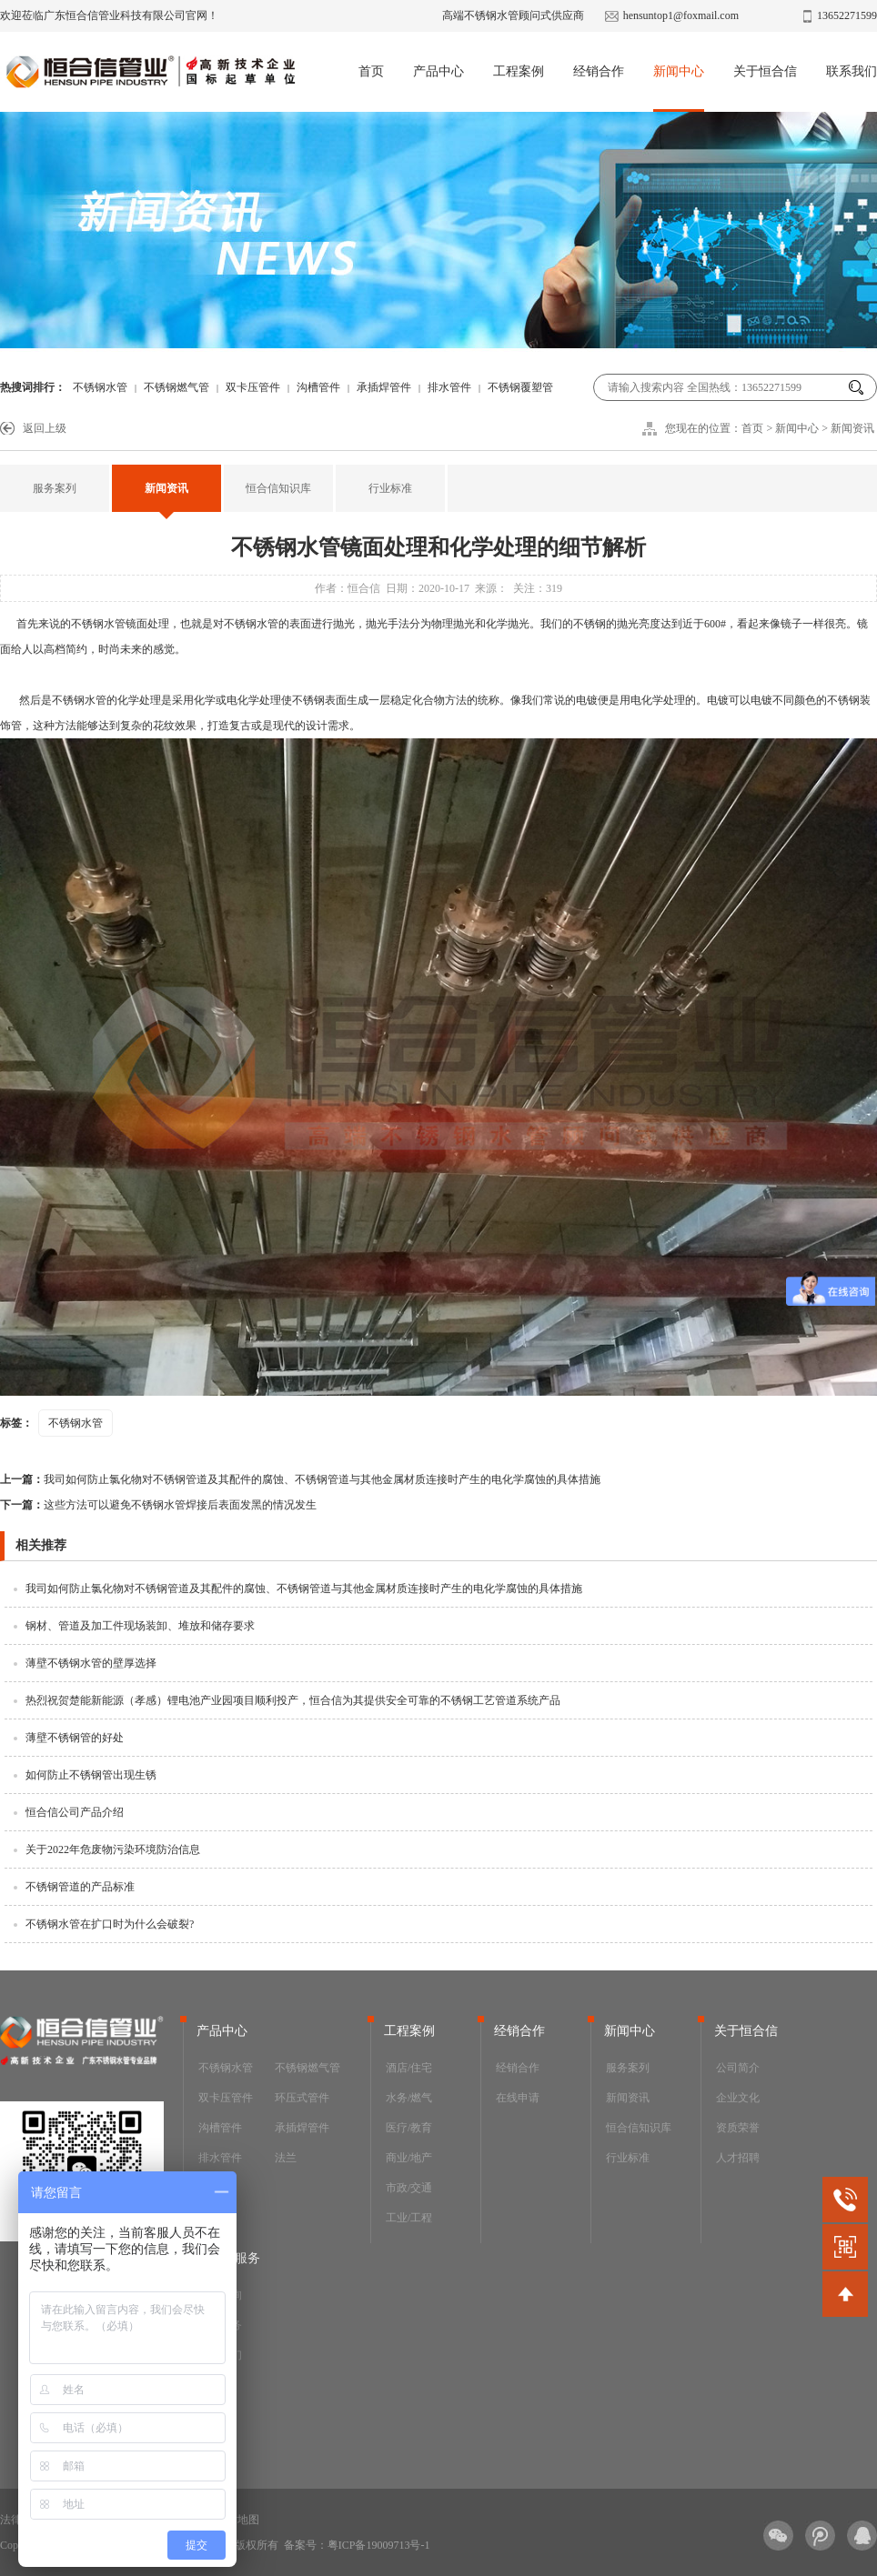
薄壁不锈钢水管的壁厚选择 (90, 1663)
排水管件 (449, 387)
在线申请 (517, 2097)
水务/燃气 (409, 2097)
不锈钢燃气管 (176, 387)
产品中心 (438, 71)
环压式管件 (302, 2097)
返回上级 (44, 428)
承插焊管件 (384, 387)
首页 (371, 71)
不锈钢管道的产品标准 (80, 1886)
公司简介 (738, 2067)
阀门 (209, 2187)
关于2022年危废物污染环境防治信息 (112, 1849)
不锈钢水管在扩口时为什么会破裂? (109, 1924)
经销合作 (598, 71)
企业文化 (738, 2097)
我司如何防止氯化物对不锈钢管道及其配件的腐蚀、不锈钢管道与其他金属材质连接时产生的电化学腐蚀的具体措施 (300, 1479)
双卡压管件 (253, 387)
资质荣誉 (738, 2127)
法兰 (286, 2157)
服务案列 (54, 488)
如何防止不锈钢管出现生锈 (90, 1775)
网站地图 (237, 2519)
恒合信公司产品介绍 (74, 1812)
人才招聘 (738, 2157)
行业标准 (390, 488)
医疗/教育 (409, 2127)
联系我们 (851, 71)
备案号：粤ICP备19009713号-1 (357, 2545)
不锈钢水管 (100, 387)
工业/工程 (409, 2217)
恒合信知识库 (278, 488)
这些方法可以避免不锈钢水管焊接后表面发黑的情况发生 (158, 1504)
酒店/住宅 (409, 2067)
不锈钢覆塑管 (520, 387)
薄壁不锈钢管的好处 (74, 1737)
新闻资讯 (852, 428)
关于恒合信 (765, 71)
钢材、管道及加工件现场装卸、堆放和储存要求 (140, 1625)
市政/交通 (409, 2187)
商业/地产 (409, 2157)
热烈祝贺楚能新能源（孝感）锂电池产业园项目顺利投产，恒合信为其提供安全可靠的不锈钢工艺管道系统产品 (292, 1700)
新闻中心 (678, 71)
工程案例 (518, 71)
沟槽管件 (318, 387)
